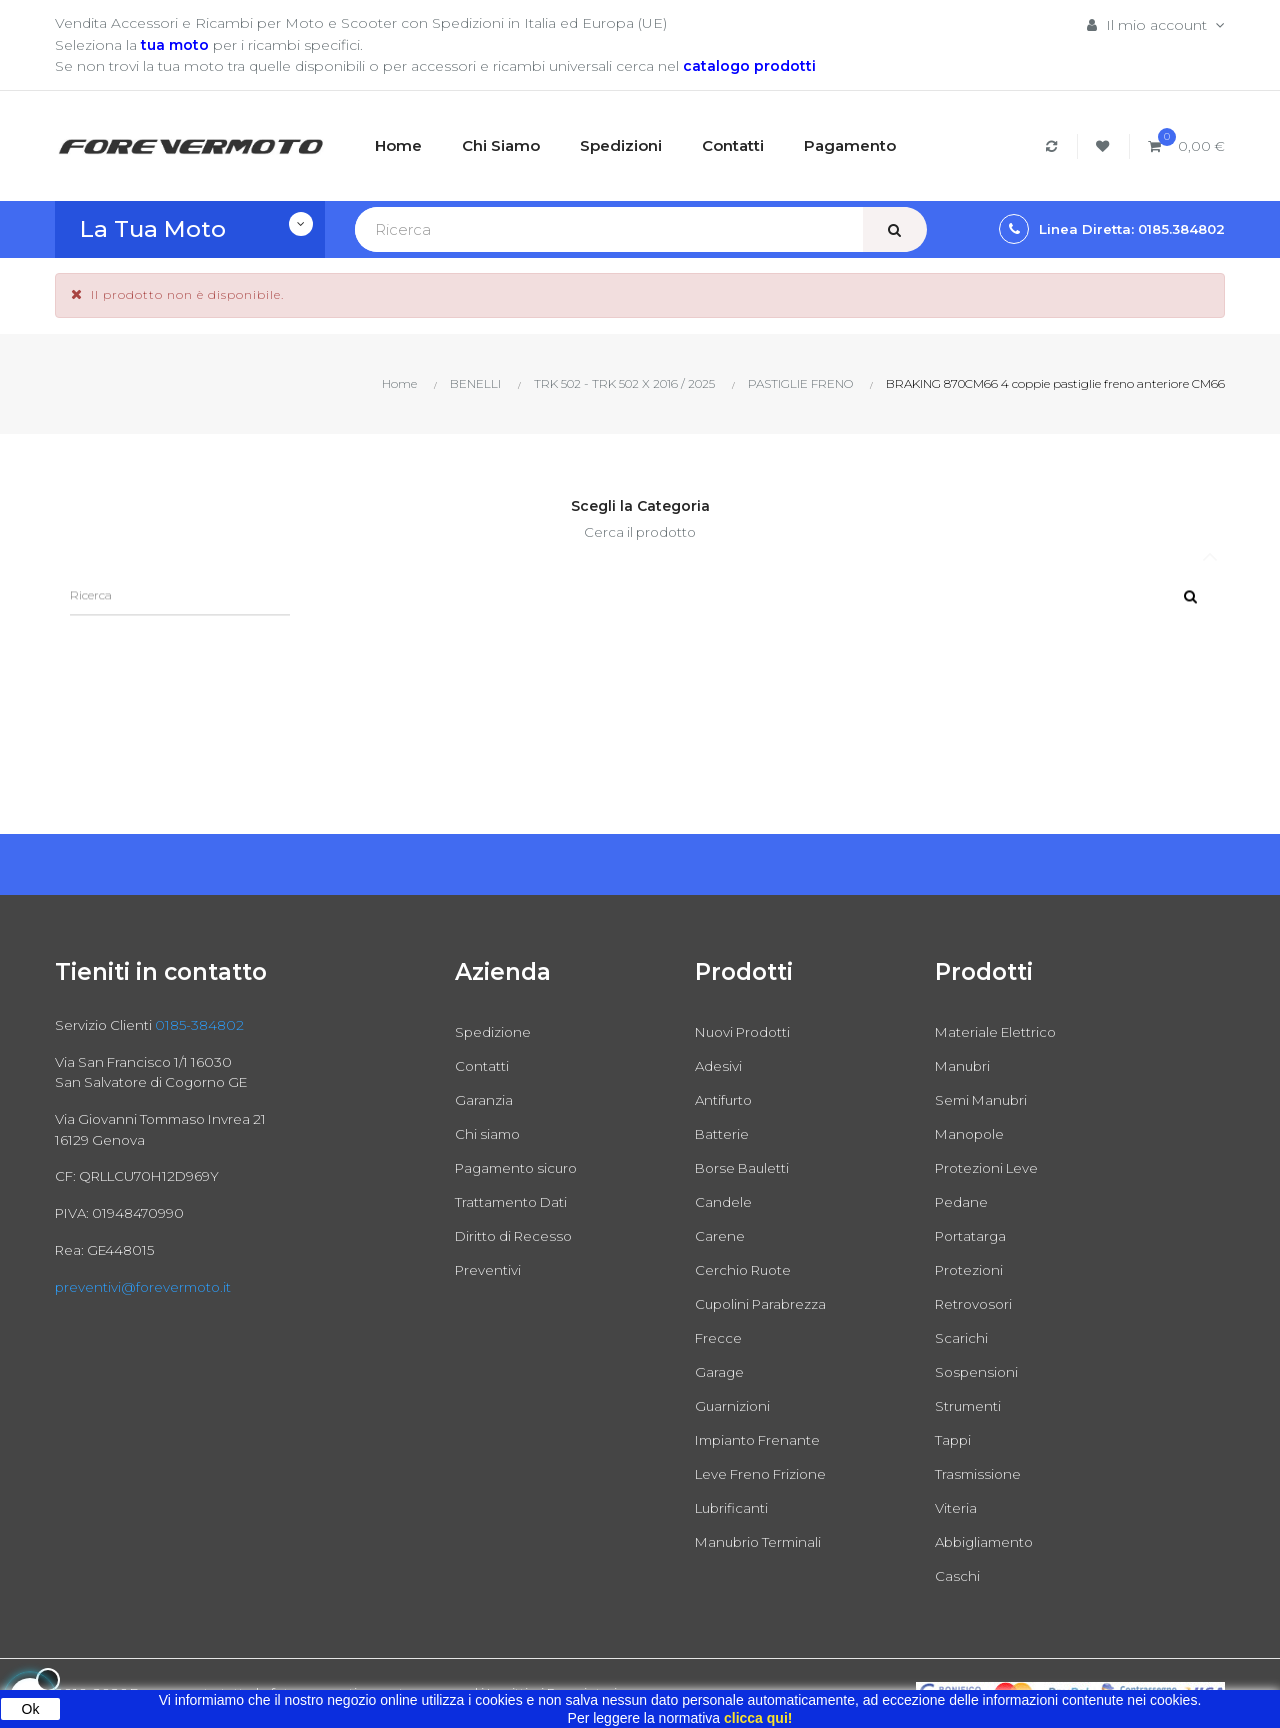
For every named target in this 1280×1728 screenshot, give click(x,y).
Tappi (954, 1440)
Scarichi (961, 1338)
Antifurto (725, 1100)
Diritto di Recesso (517, 1236)
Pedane (962, 1202)
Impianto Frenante (761, 1440)
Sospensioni (978, 1372)
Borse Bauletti (744, 1168)
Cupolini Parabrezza (764, 1304)
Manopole (971, 1134)
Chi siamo (489, 1134)
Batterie (722, 1134)
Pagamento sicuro (520, 1168)
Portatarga (972, 1236)
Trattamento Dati (513, 1202)
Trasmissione (979, 1474)
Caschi (957, 1576)
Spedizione (494, 1032)
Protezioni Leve (990, 1168)
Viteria (956, 1508)
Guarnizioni (733, 1406)
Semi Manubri (984, 1100)
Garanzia (484, 1100)
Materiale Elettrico (998, 1032)
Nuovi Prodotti (746, 1032)
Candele (723, 1202)
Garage (720, 1372)
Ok (31, 1709)
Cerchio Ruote (746, 1270)
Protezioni (971, 1270)
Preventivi (489, 1270)
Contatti (482, 1066)
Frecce (719, 1338)
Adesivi (719, 1066)
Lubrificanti (733, 1508)
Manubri (964, 1066)
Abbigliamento (987, 1542)
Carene (720, 1236)
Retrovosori (976, 1304)
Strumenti (969, 1406)
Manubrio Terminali (761, 1542)
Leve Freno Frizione (764, 1474)
